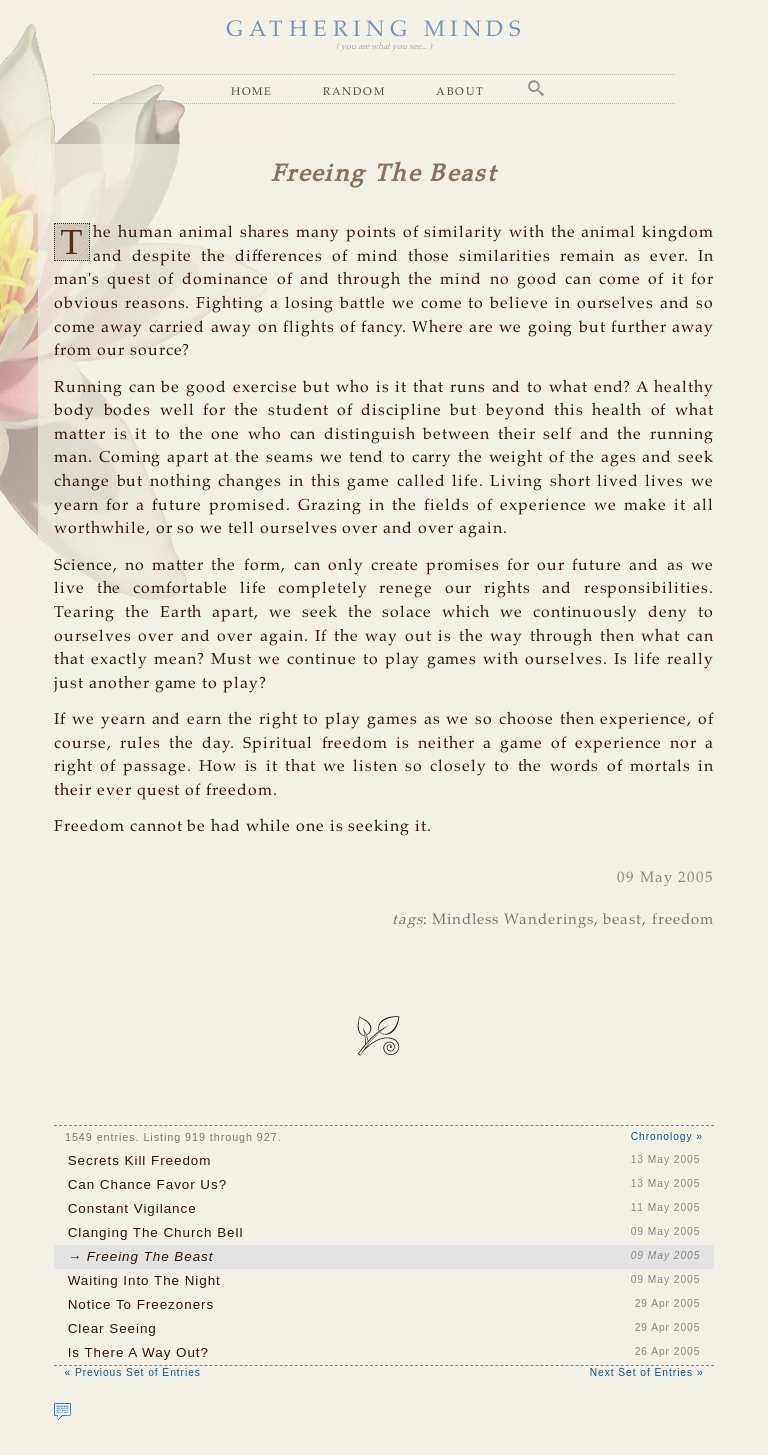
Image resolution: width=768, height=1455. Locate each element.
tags (407, 920)
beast (622, 920)
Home (251, 91)
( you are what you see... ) (384, 46)
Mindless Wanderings (512, 920)
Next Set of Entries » (647, 1372)
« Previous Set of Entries (132, 1372)
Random (354, 91)
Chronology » (667, 1136)
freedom (683, 920)
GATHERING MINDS (376, 30)
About (460, 91)
